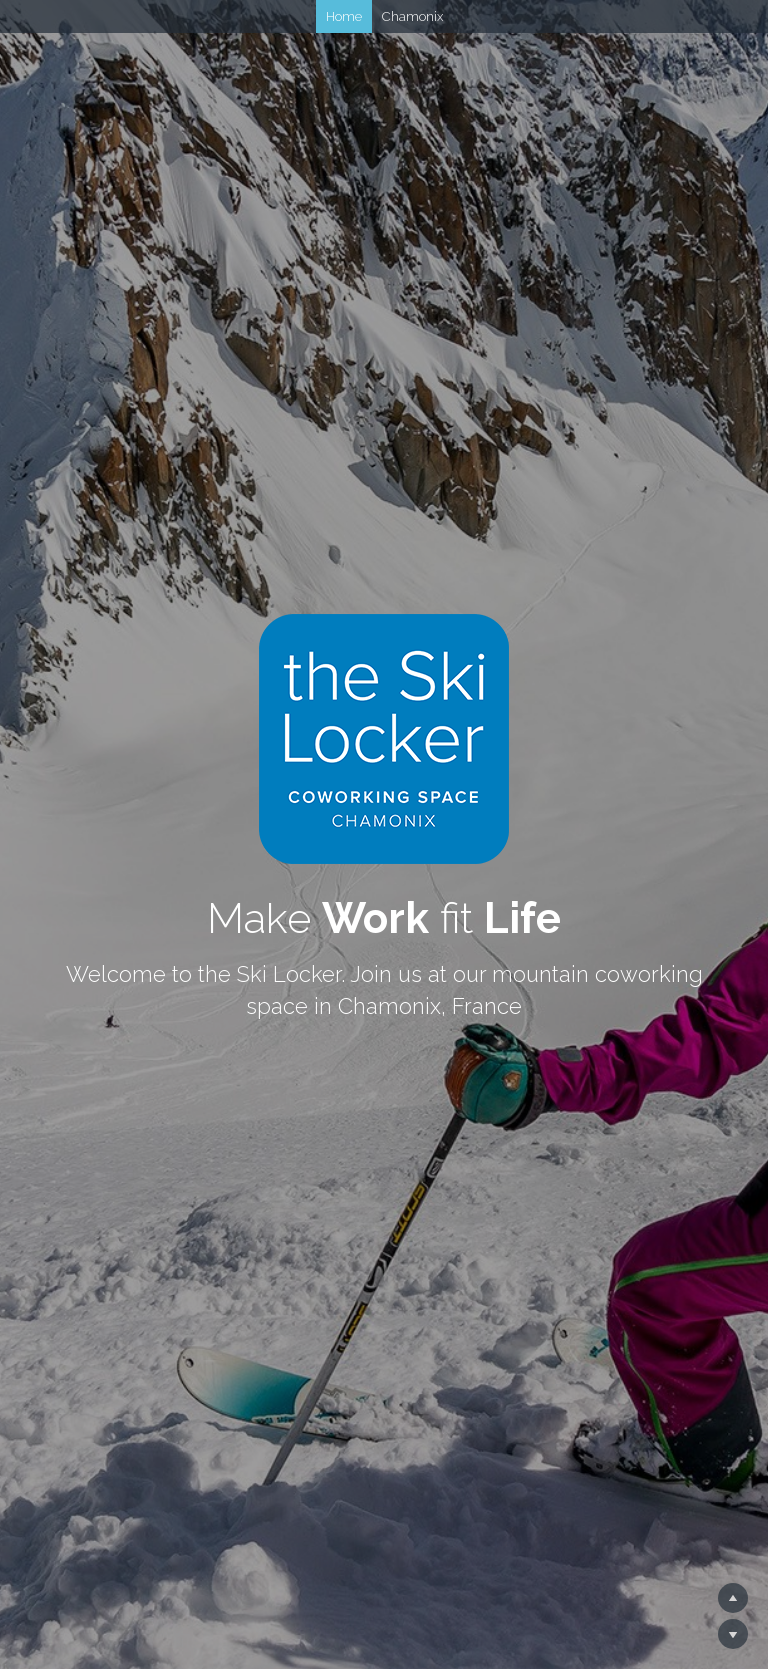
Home (344, 16)
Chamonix (412, 16)
